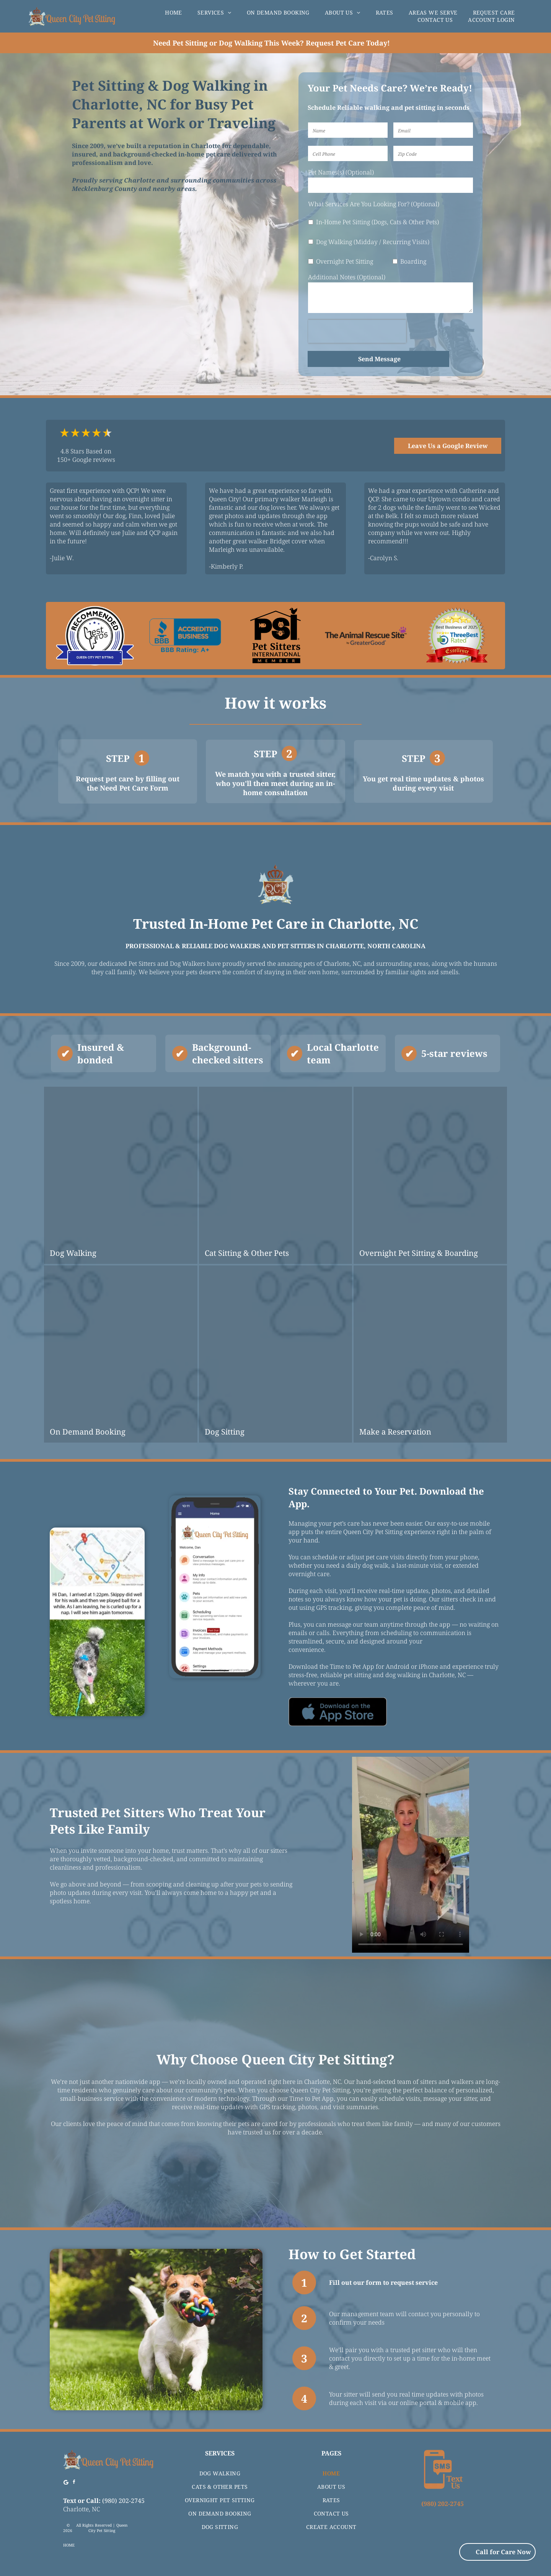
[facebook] (74, 2483)
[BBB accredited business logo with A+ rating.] (185, 635)
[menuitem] (173, 12)
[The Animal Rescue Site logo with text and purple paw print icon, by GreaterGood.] (366, 635)
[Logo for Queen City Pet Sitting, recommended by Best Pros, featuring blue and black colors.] (95, 635)
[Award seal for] (456, 635)
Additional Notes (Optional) (346, 277)
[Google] (66, 2483)
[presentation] (357, 331)
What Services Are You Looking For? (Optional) (373, 204)
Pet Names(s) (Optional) (341, 172)
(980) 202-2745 (123, 2500)
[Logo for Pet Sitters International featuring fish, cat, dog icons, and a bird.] (275, 635)
